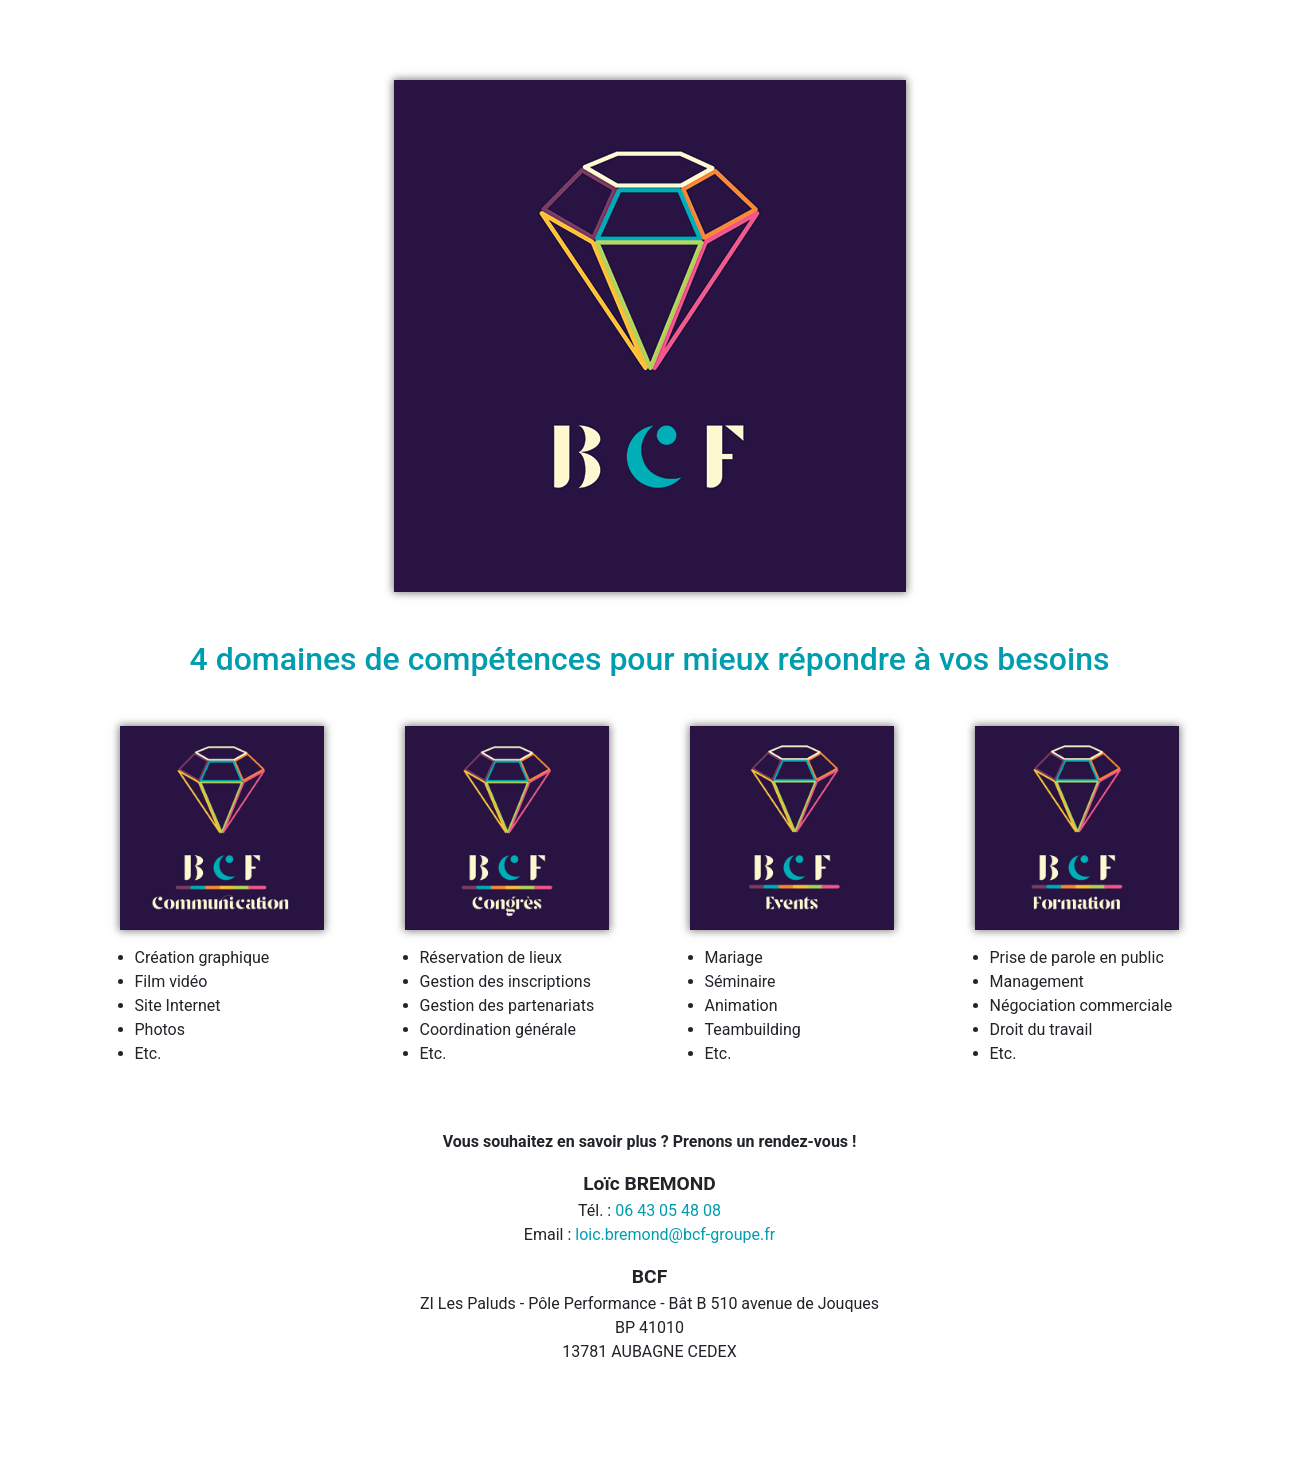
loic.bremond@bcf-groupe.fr (675, 1234)
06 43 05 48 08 (668, 1210)
